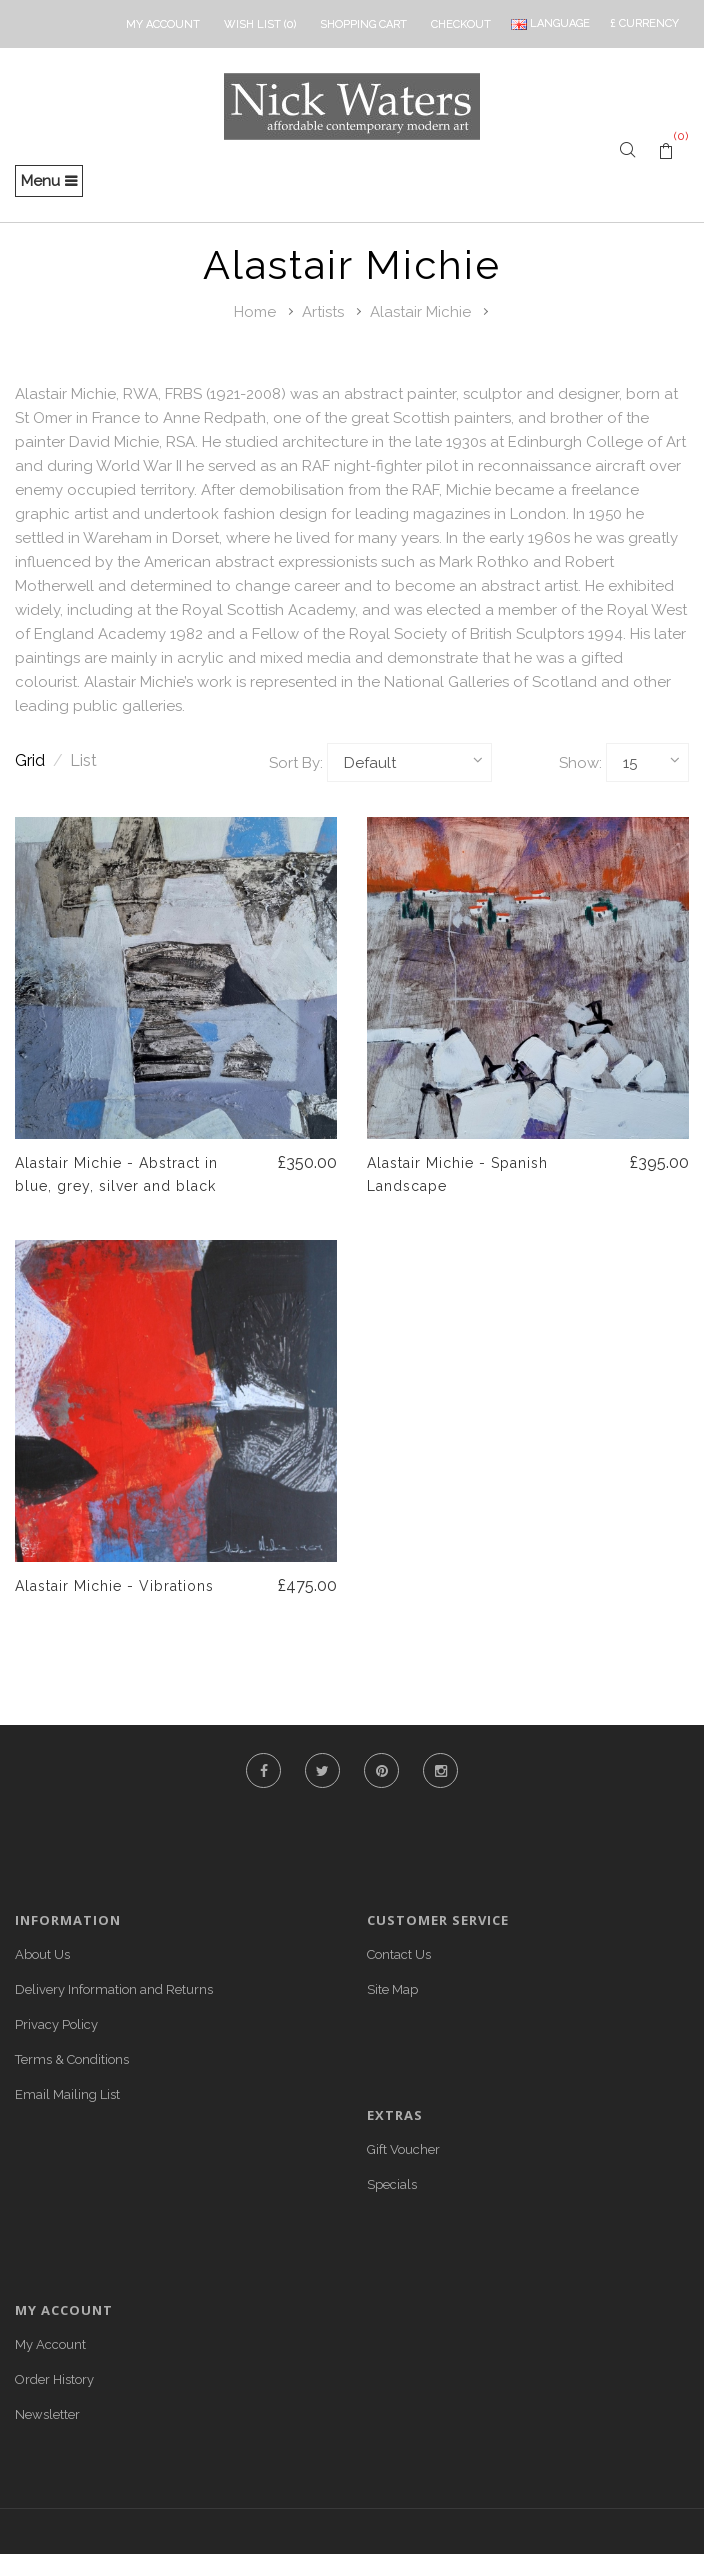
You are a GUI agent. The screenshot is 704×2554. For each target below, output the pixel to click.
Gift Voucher (403, 2149)
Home (255, 312)
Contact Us (399, 1954)
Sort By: (296, 763)
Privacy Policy (56, 2024)
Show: (580, 763)
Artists (323, 312)
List (83, 760)
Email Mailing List (67, 2094)
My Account (50, 2344)
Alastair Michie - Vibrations (114, 1586)
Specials (392, 2184)
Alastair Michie (420, 312)
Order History (54, 2379)
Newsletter (47, 2414)
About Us (42, 1954)
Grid (39, 760)
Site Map (392, 1989)
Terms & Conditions (72, 2059)
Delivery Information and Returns (114, 1989)
